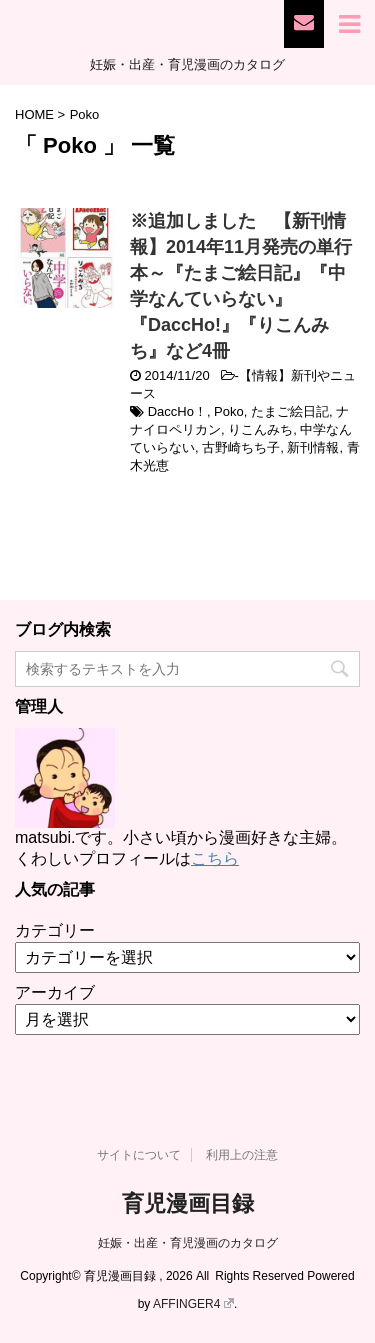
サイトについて (139, 1155)
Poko (229, 411)
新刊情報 (313, 447)
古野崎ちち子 (241, 447)
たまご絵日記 (290, 411)
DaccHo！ (177, 411)
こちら (215, 858)
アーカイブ (55, 992)
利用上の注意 (242, 1155)
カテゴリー (55, 930)
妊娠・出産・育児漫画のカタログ (188, 1243)
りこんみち (260, 429)
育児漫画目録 (188, 1203)
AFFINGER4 (193, 1304)
